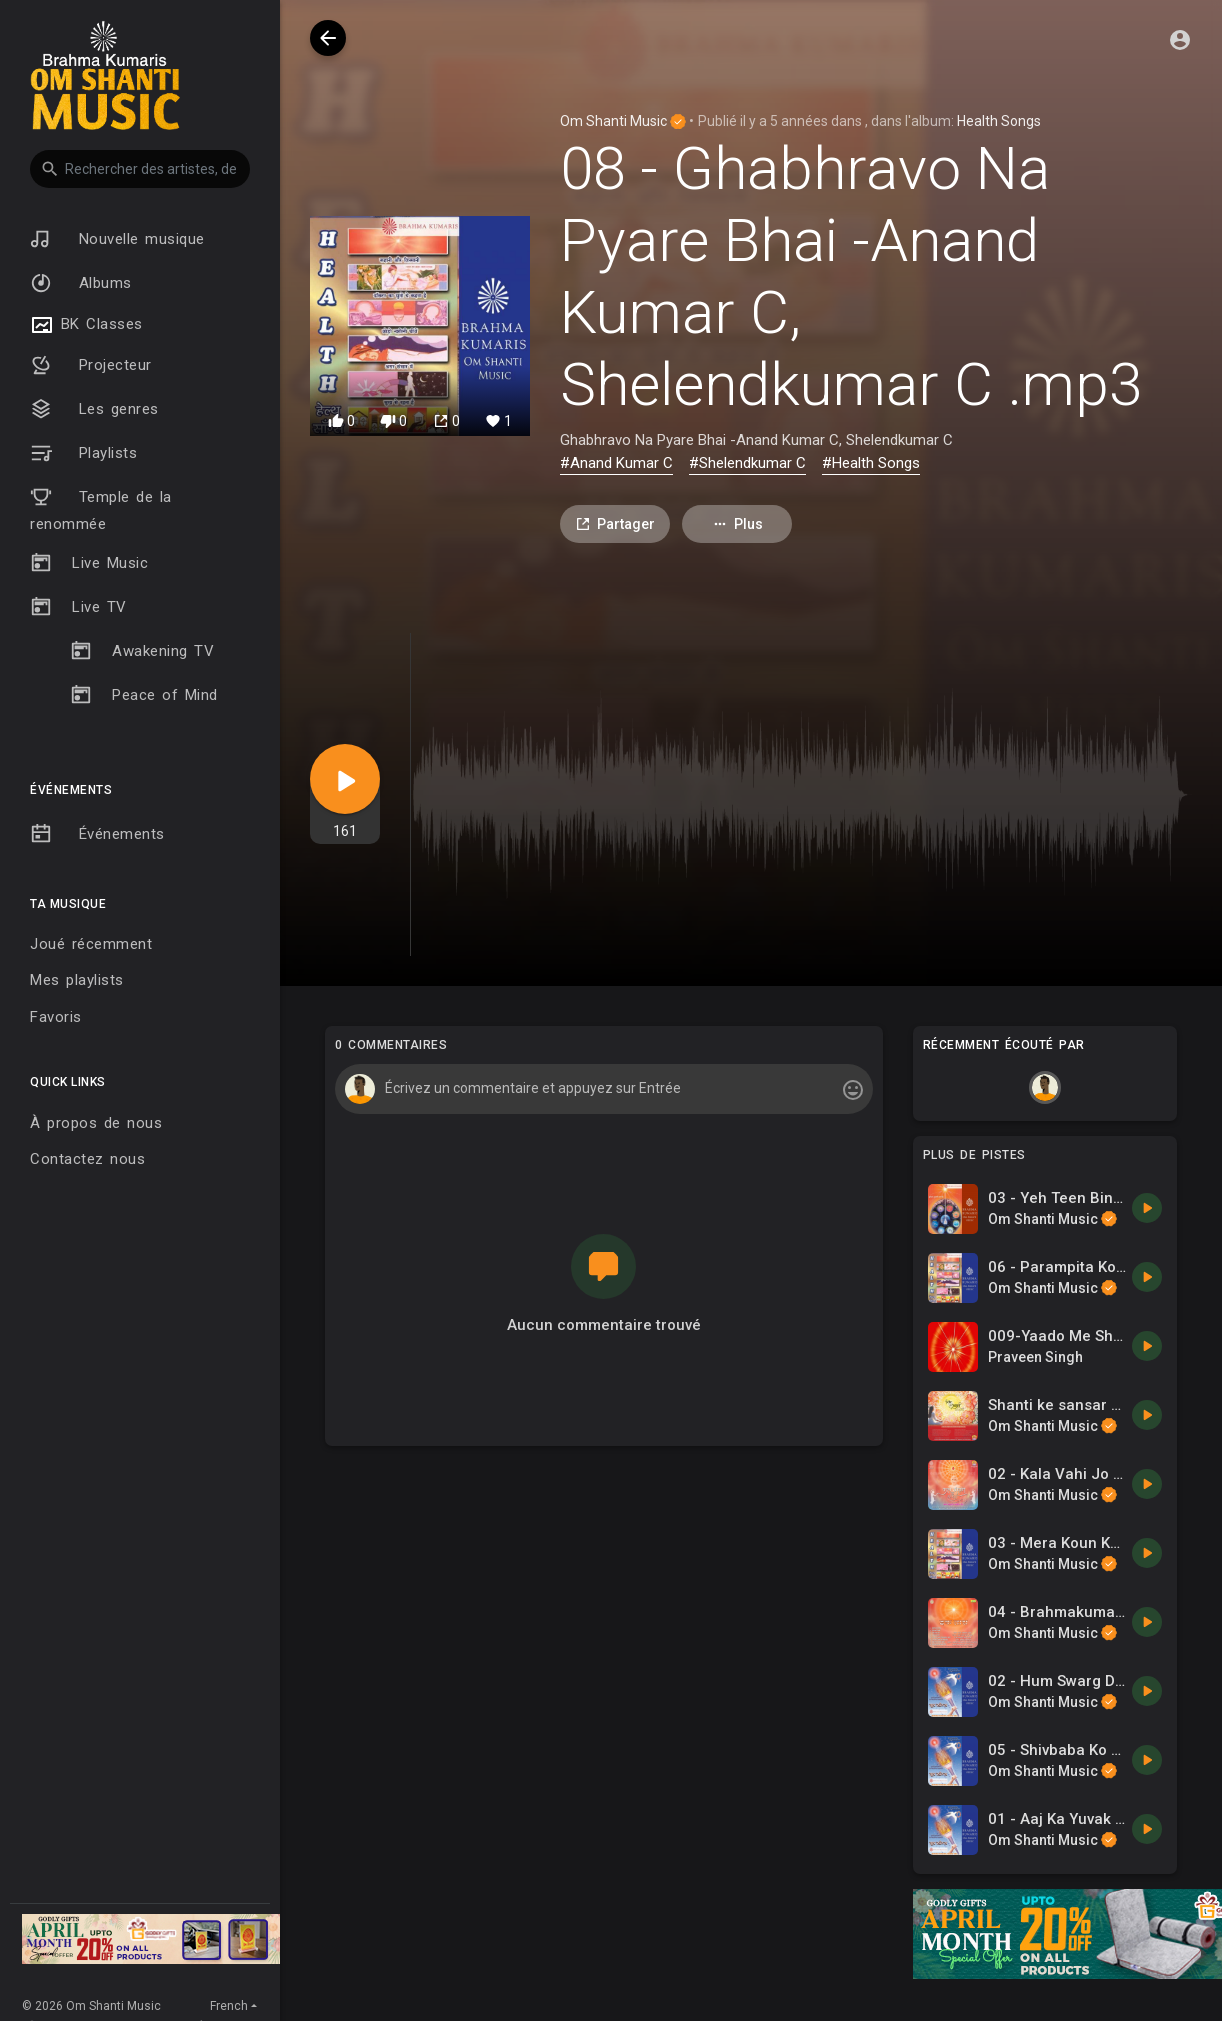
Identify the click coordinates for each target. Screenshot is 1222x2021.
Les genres (94, 409)
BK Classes (86, 325)
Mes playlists (77, 980)
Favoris (56, 1017)
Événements (97, 834)
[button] (140, 169)
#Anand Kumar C (616, 463)
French (229, 2006)
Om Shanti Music (623, 121)
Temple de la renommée (101, 509)
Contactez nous (87, 1159)
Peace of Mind (144, 695)
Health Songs (999, 121)
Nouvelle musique (117, 239)
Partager (615, 524)
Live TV (78, 607)
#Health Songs (871, 463)
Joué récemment (91, 944)
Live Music (89, 563)
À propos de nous (96, 1123)
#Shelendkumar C (747, 463)
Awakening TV (142, 651)
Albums (81, 283)
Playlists (83, 453)
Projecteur (91, 365)
